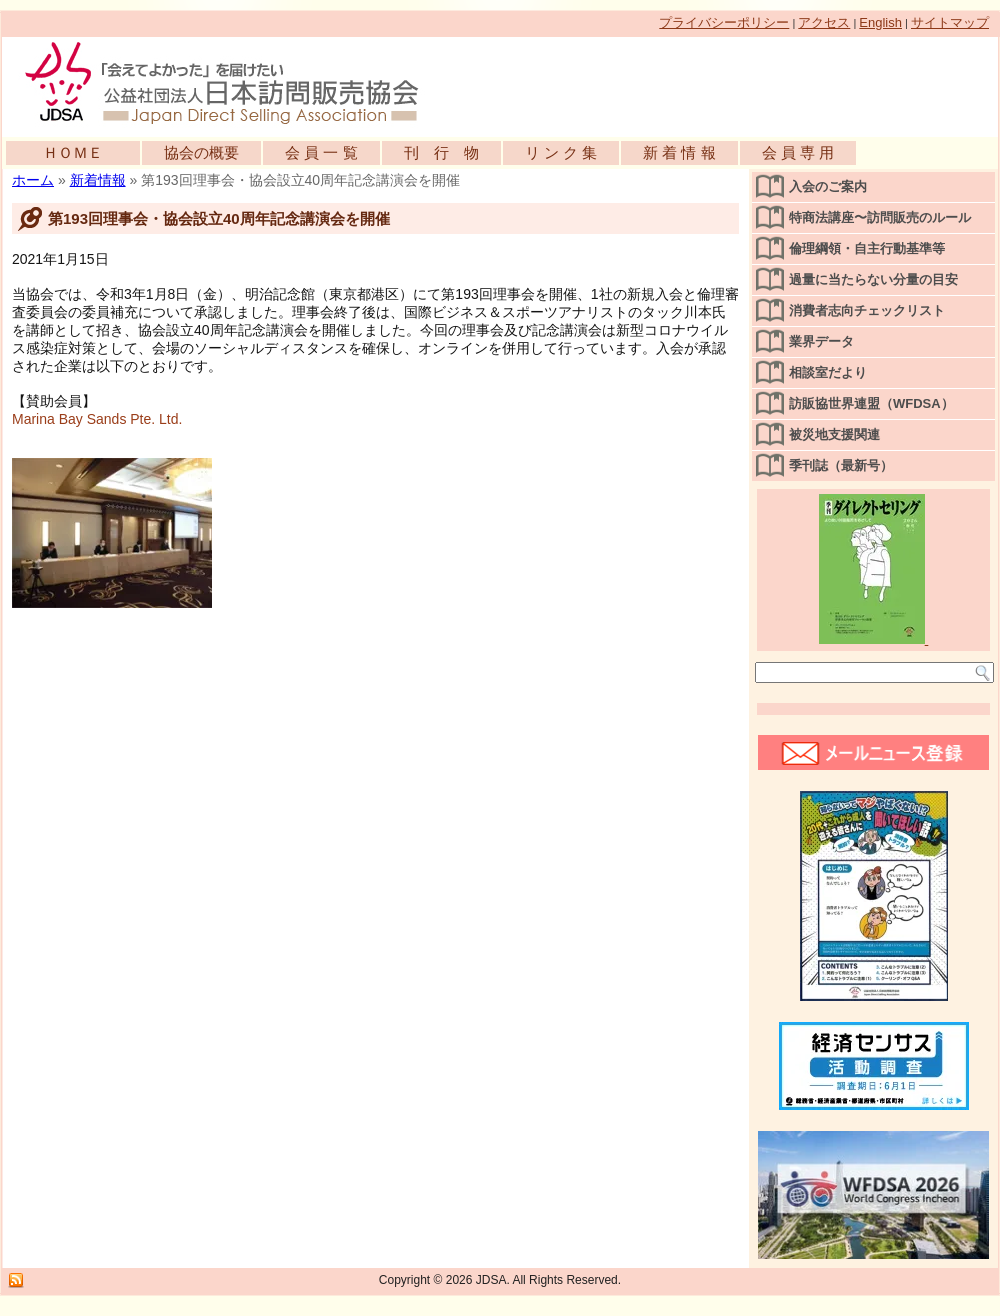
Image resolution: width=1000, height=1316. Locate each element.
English (880, 22)
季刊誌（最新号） (841, 465)
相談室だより (828, 372)
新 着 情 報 (679, 152)
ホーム (33, 180)
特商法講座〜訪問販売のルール (880, 217)
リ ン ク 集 (561, 152)
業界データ (821, 341)
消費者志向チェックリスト (867, 310)
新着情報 (98, 180)
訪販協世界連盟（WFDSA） (871, 403)
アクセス (824, 22)
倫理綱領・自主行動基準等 (867, 248)
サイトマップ (950, 22)
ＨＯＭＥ (73, 152)
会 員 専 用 (798, 152)
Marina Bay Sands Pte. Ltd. (97, 419)
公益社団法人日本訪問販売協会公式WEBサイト (232, 82)
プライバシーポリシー (724, 22)
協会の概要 (201, 152)
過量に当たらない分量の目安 (873, 279)
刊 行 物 (441, 152)
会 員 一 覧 (321, 152)
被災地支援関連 (834, 434)
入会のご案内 (828, 186)
